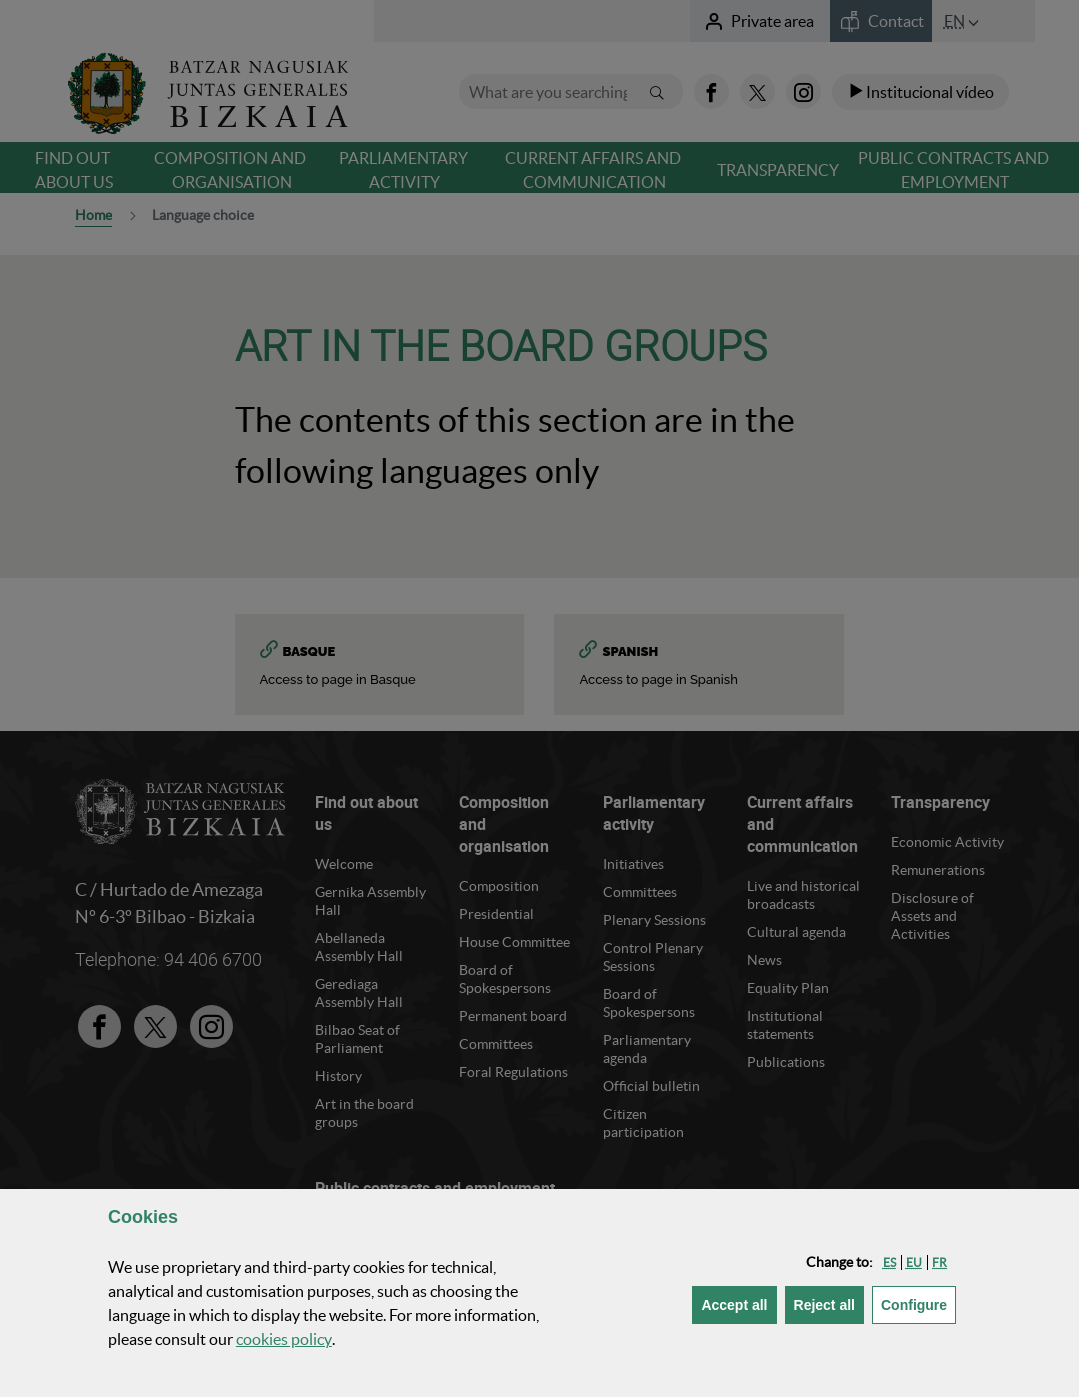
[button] (889, 1262)
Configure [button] (918, 1303)
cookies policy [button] (284, 1339)
